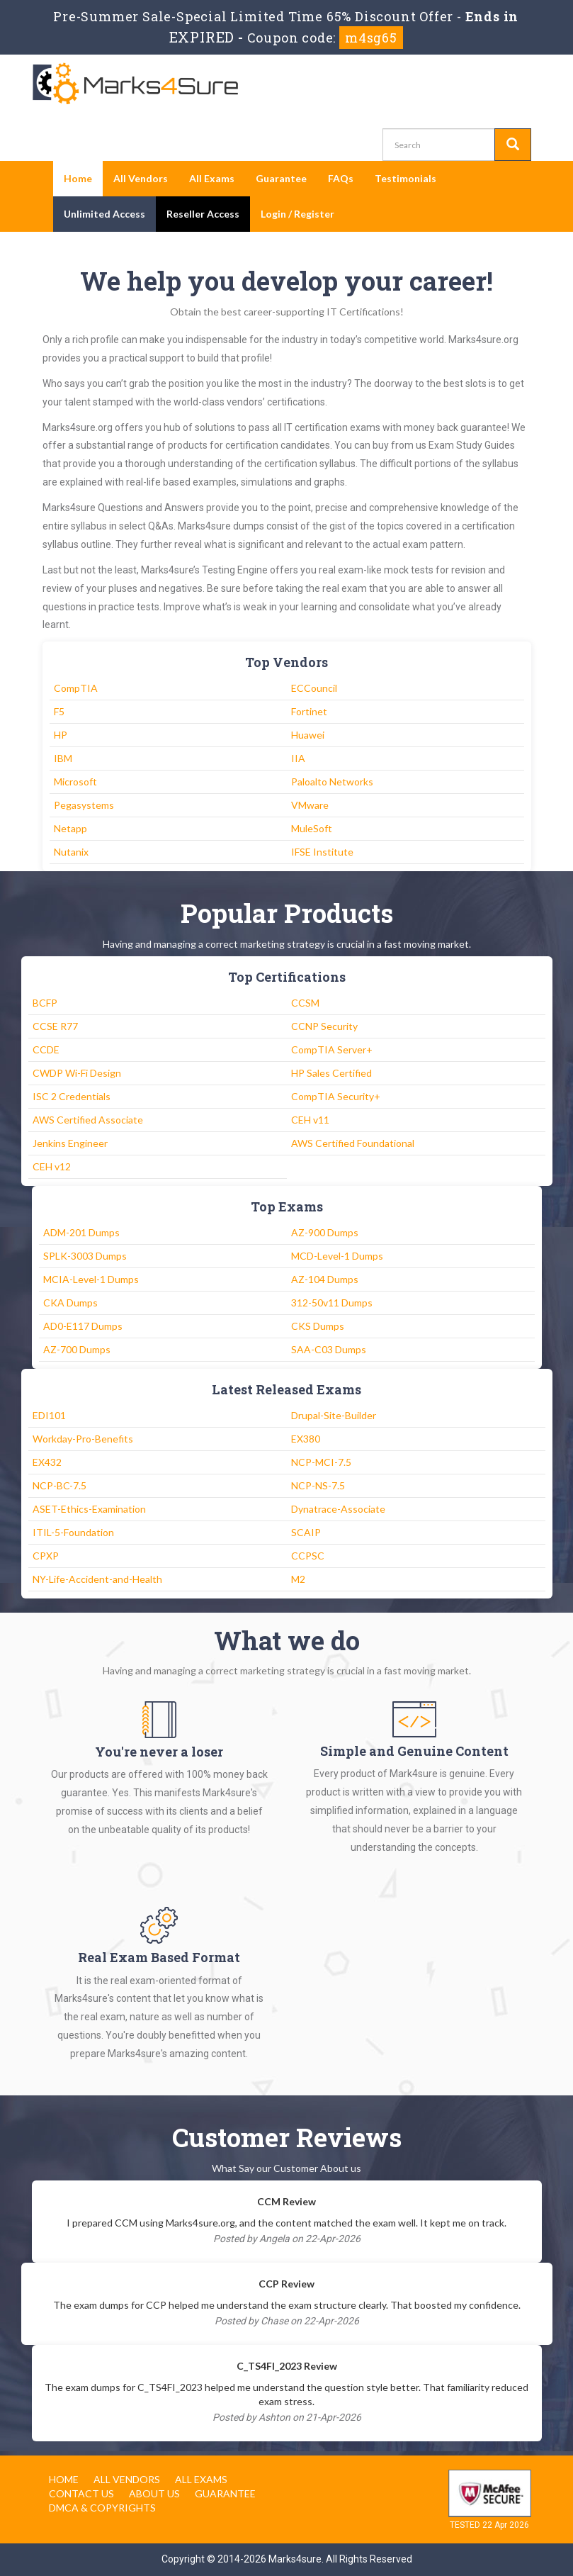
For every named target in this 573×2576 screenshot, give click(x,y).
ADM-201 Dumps (81, 1232)
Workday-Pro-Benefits (83, 1439)
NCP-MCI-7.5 (321, 1462)
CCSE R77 (55, 1026)
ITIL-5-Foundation (73, 1532)
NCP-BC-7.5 (59, 1485)
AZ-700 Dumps (76, 1349)
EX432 (47, 1462)
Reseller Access (202, 214)
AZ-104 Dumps (324, 1279)
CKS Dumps (317, 1326)
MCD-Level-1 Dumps (337, 1256)
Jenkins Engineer (70, 1143)
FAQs (340, 178)
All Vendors (140, 178)
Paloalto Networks (332, 781)
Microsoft (75, 781)
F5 (59, 711)
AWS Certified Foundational (352, 1143)
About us (154, 2493)
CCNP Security (324, 1026)
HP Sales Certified (331, 1073)
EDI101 (49, 1415)
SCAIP (306, 1532)
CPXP (46, 1556)
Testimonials (405, 178)
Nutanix (71, 852)
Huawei (307, 735)
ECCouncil (314, 688)
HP (60, 735)
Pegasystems (84, 805)
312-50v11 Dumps (332, 1303)
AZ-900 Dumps (324, 1232)
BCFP (45, 1003)
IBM (63, 758)
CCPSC (307, 1556)
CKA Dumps (70, 1303)
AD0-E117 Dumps (83, 1326)
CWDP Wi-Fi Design (77, 1073)
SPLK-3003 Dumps (85, 1256)
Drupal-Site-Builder (333, 1415)
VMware (310, 805)
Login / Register (297, 214)
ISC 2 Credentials (71, 1096)
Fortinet (309, 711)
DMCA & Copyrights (102, 2508)
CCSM (305, 1003)
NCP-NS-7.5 (318, 1485)
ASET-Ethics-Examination (89, 1509)
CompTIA (76, 688)
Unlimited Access (104, 214)
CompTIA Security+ (335, 1096)
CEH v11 (310, 1120)
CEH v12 (52, 1166)
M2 (298, 1579)
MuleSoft (311, 828)
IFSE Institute (322, 852)
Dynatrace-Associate (338, 1509)
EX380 (305, 1439)
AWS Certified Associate (88, 1120)
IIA (298, 758)
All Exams (211, 178)
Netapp (70, 828)
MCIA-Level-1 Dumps (91, 1279)
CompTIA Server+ (332, 1049)
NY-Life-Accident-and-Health (97, 1579)
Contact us (81, 2493)
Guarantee (281, 178)
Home (78, 178)
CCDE (46, 1049)
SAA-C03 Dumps (328, 1349)
